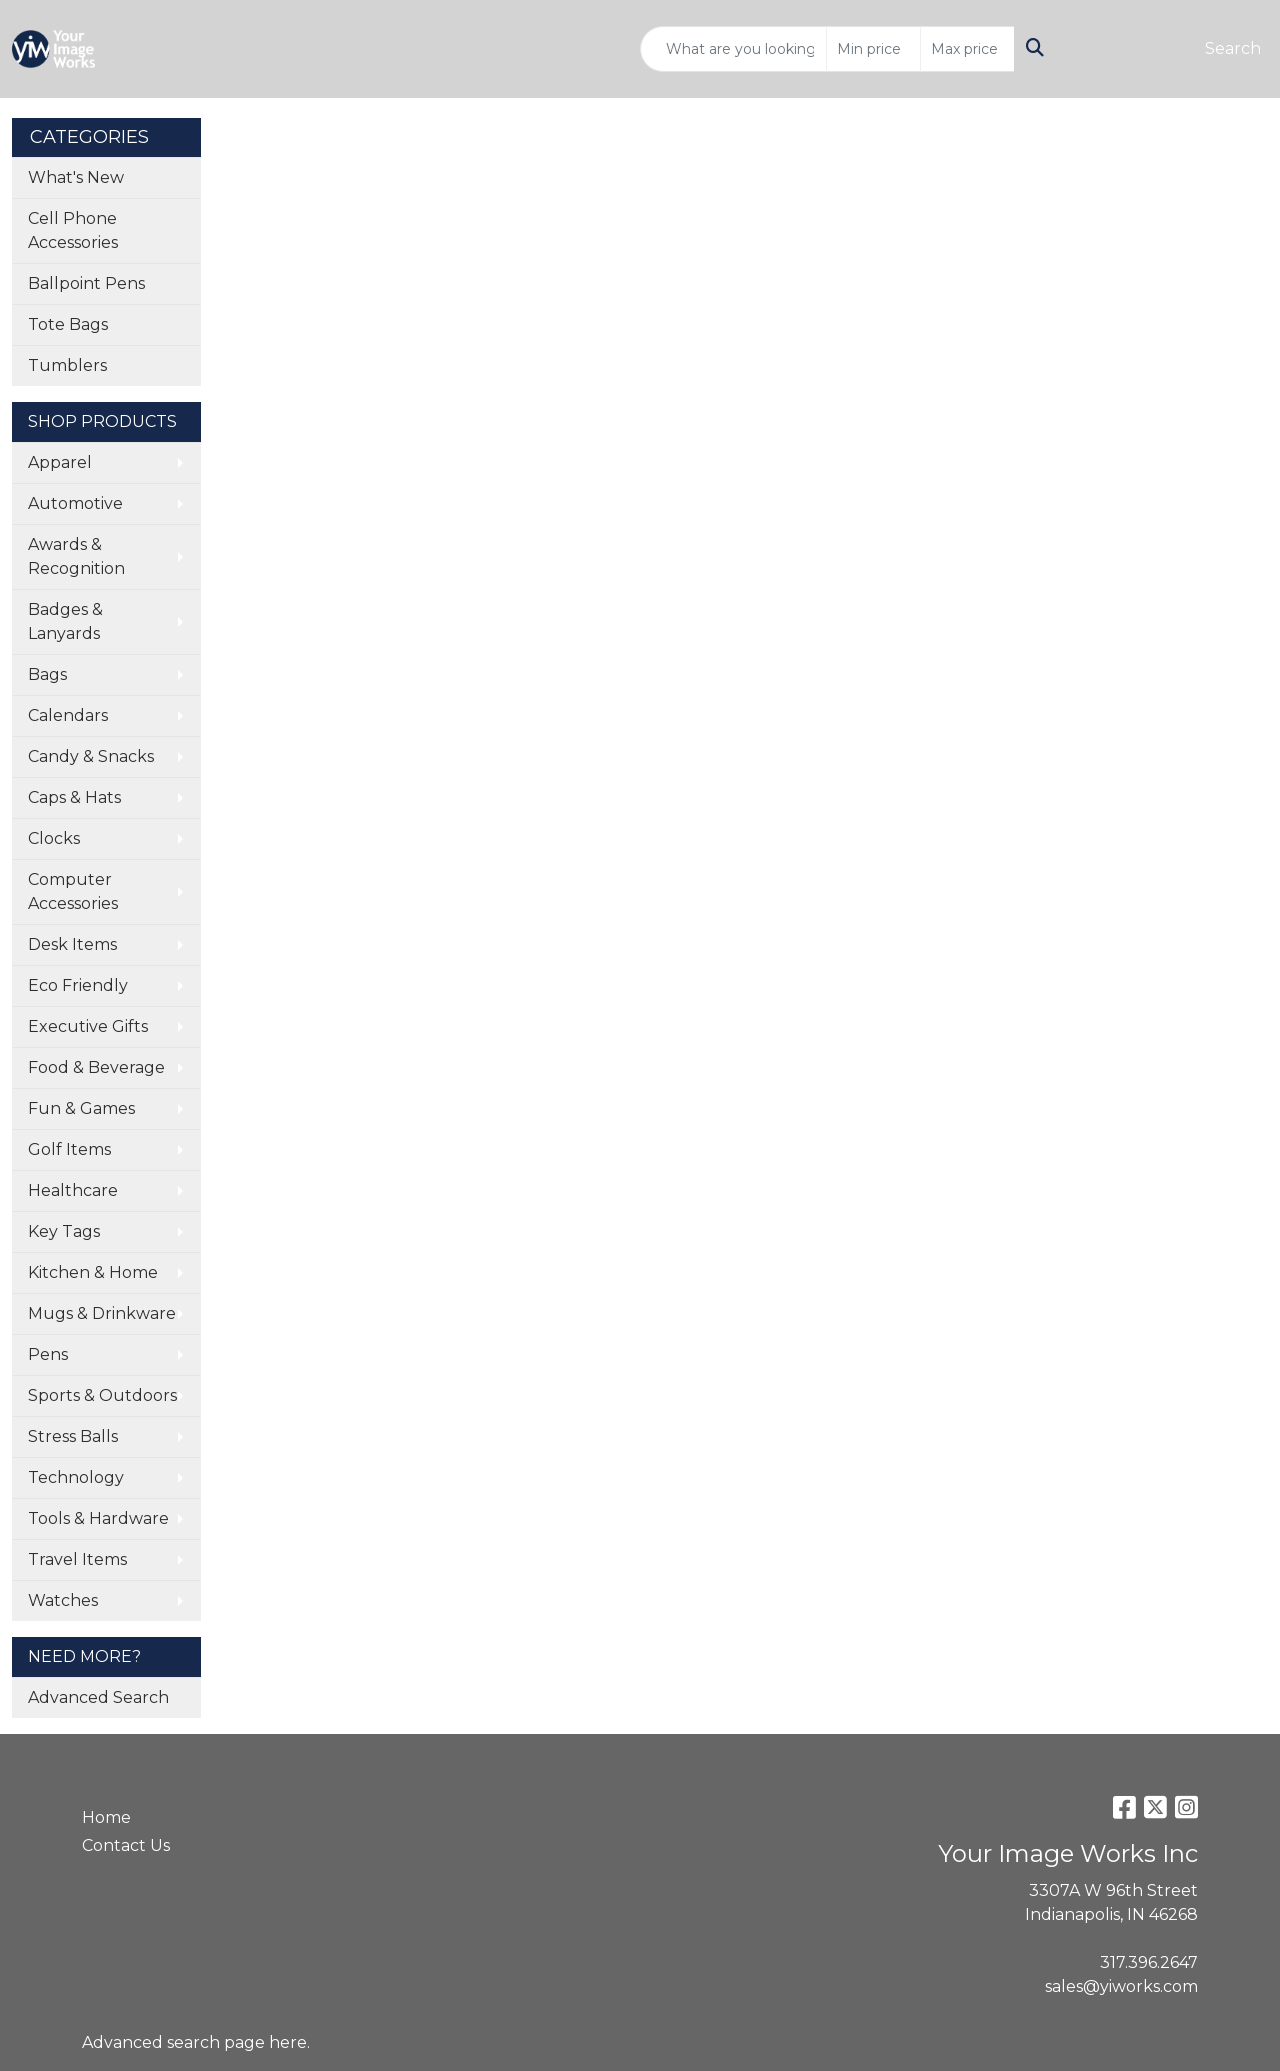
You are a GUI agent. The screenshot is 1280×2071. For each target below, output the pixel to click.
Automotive (75, 503)
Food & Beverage (96, 1067)
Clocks (54, 838)
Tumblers (67, 365)
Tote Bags (68, 324)
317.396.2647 (1149, 1962)
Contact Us (126, 1845)
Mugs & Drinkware (102, 1313)
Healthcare (73, 1190)
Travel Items (77, 1559)
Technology (76, 1477)
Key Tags (64, 1231)
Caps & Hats (74, 797)
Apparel (60, 462)
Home (106, 1817)
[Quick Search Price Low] (873, 49)
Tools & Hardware (98, 1518)
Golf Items (69, 1149)
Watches (63, 1600)
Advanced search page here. (196, 2042)
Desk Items (72, 944)
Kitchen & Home (93, 1272)
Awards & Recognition (76, 556)
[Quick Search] (733, 49)
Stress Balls (73, 1436)
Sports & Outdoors (102, 1395)
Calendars (68, 715)
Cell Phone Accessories (73, 230)
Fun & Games (81, 1108)
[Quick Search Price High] (967, 49)
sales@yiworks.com (1121, 1986)
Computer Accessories (73, 891)
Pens (48, 1354)
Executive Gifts (88, 1026)
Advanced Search (98, 1697)
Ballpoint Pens (86, 283)
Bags (47, 674)
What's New (76, 177)
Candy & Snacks (91, 756)
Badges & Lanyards (65, 621)
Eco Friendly (78, 985)
